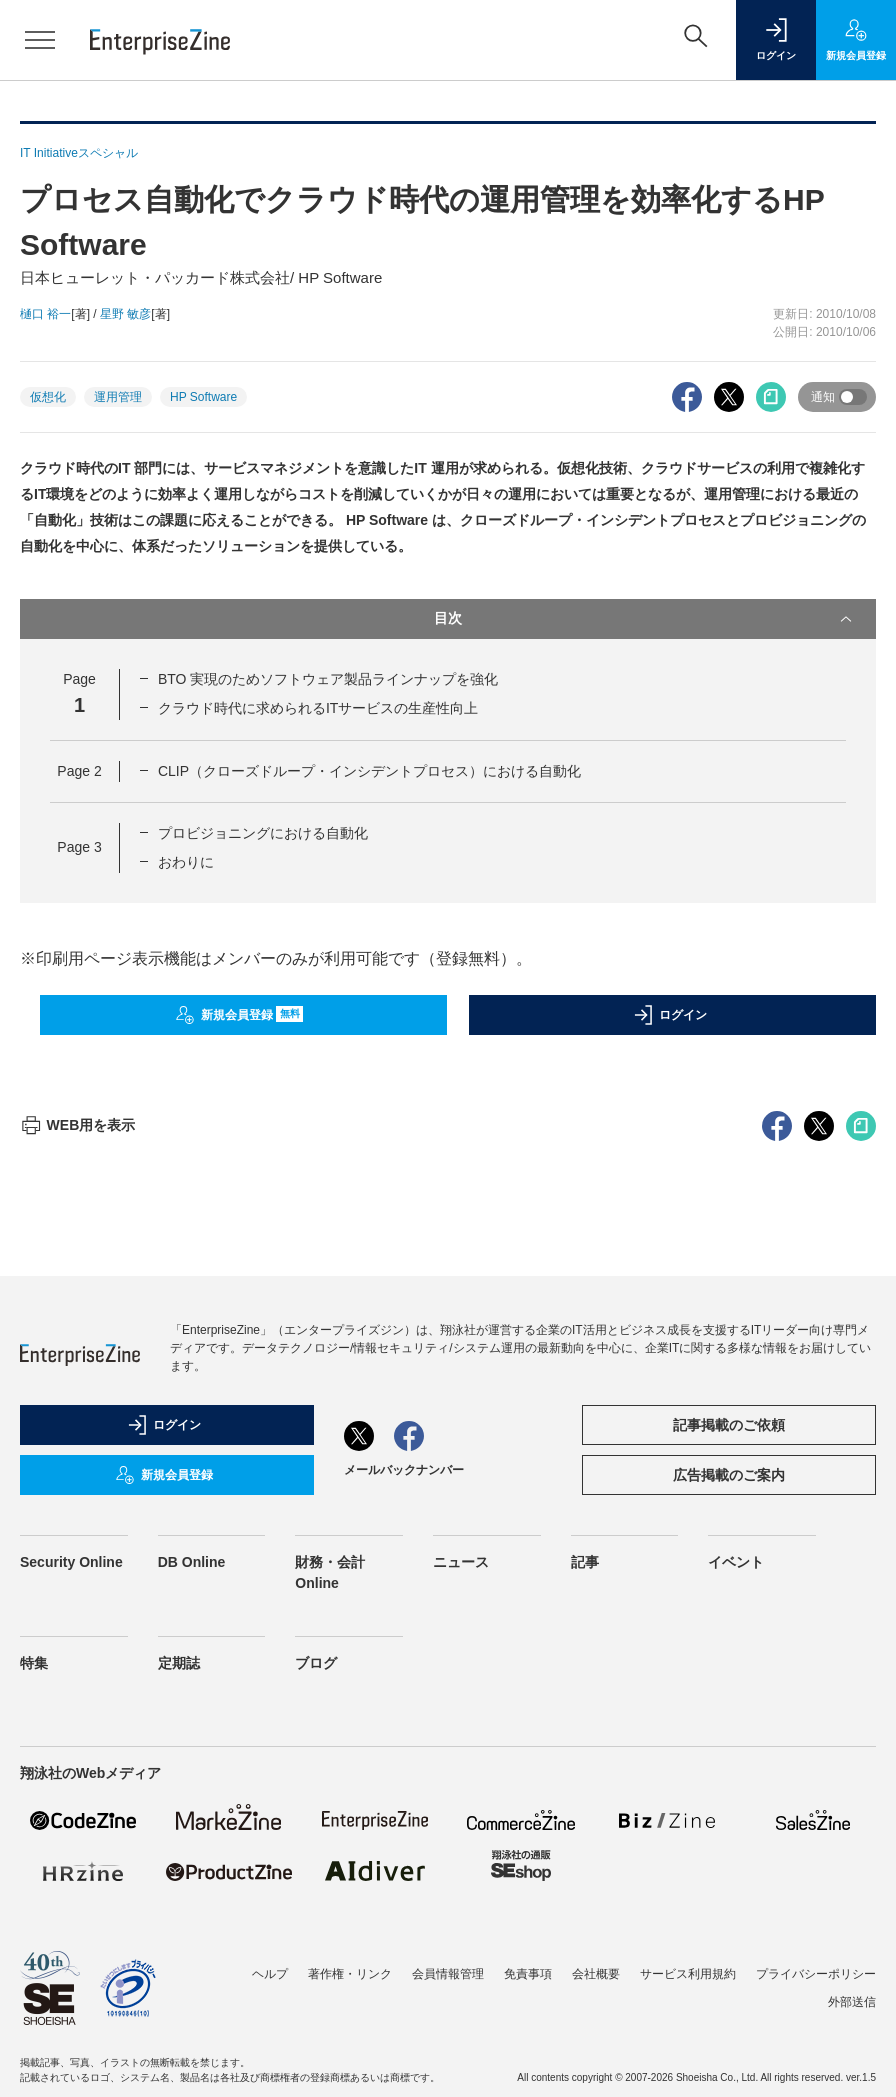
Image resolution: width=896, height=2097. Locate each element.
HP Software (203, 397)
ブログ (316, 2023)
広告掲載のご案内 (729, 1835)
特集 (34, 2023)
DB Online (192, 1922)
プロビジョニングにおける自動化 (263, 833)
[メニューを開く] (40, 40)
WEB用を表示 (77, 1485)
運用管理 (118, 397)
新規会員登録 (239, 1015)
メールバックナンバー (404, 1830)
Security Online (71, 1922)
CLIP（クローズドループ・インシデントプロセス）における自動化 (369, 771)
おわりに (186, 862)
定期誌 (179, 2023)
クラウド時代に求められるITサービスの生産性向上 (318, 708)
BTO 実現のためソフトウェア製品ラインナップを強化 (328, 679)
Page (79, 771)
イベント (736, 1922)
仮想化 (48, 397)
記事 (585, 1922)
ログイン (670, 1015)
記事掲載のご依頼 (729, 1785)
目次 (645, 619)
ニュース (461, 1922)
